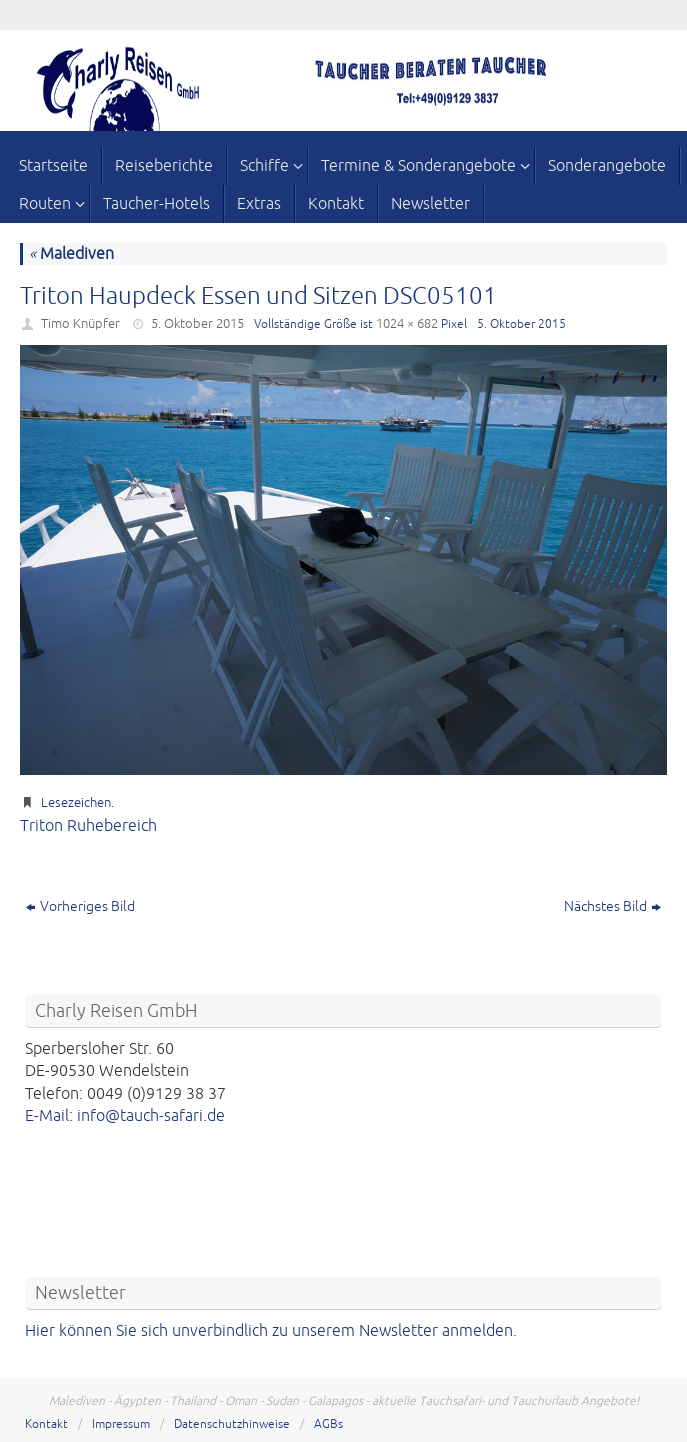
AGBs (328, 1424)
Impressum (121, 1424)
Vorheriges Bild (80, 906)
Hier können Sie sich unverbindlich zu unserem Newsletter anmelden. (271, 1331)
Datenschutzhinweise (232, 1424)
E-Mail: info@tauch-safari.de (125, 1116)
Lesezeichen (76, 803)
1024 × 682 (407, 324)
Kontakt (46, 1424)
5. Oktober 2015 (197, 324)
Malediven (71, 254)
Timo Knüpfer (80, 324)
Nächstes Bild (612, 906)
